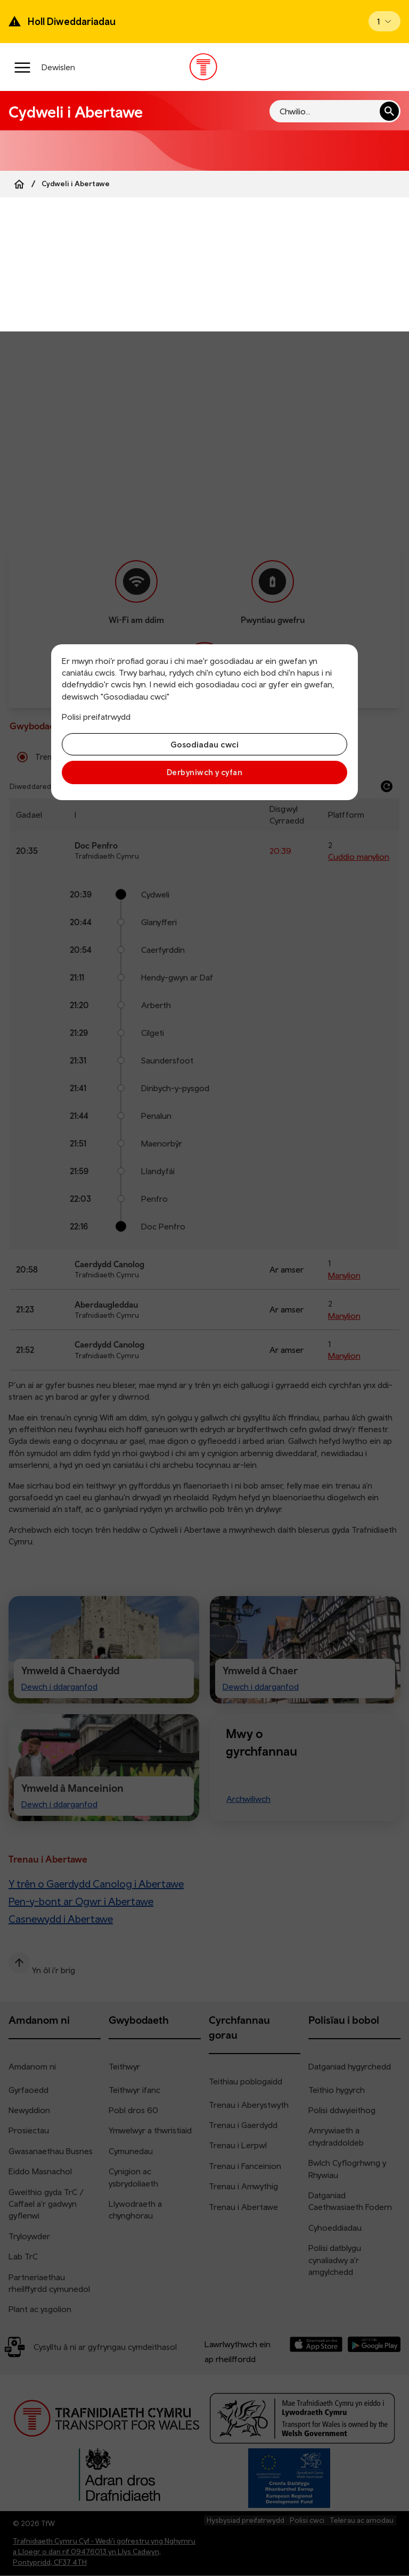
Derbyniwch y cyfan (204, 772)
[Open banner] (384, 21)
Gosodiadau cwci (204, 744)
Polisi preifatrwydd (96, 716)
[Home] (19, 184)
